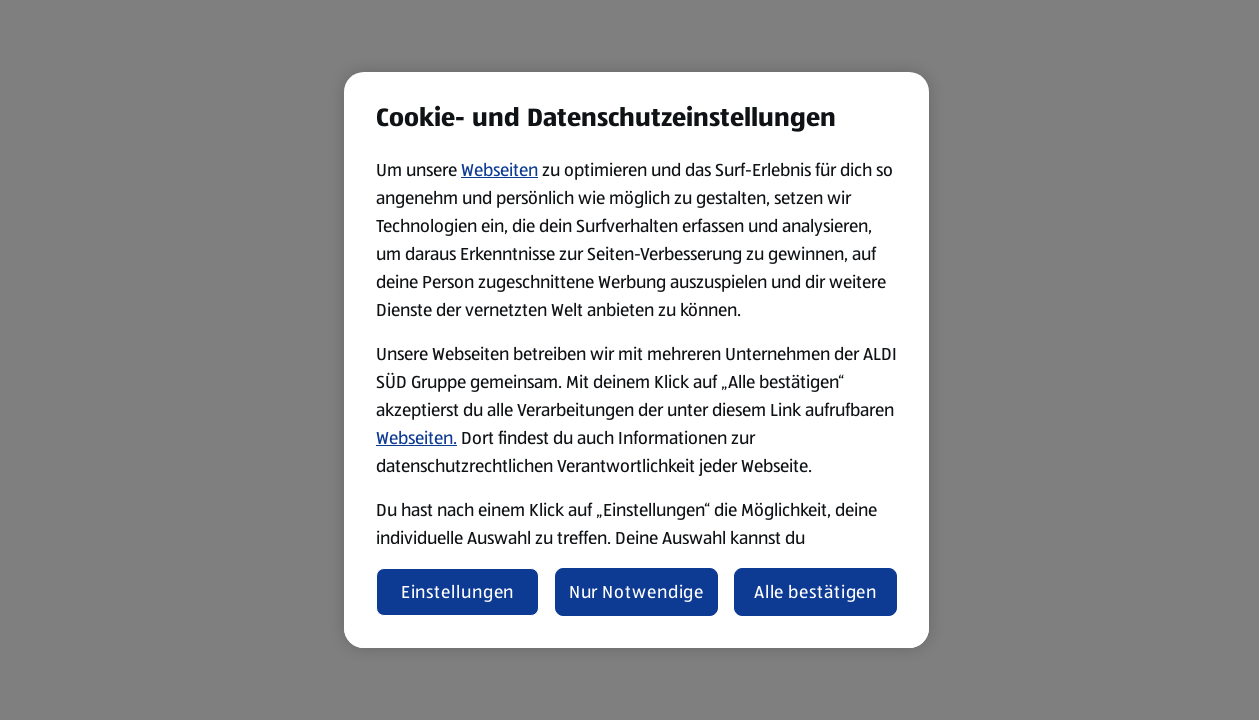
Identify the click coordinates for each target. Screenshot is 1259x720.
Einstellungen (458, 592)
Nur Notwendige (637, 592)
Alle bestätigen (816, 592)
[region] (636, 360)
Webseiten (499, 170)
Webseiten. (416, 438)
